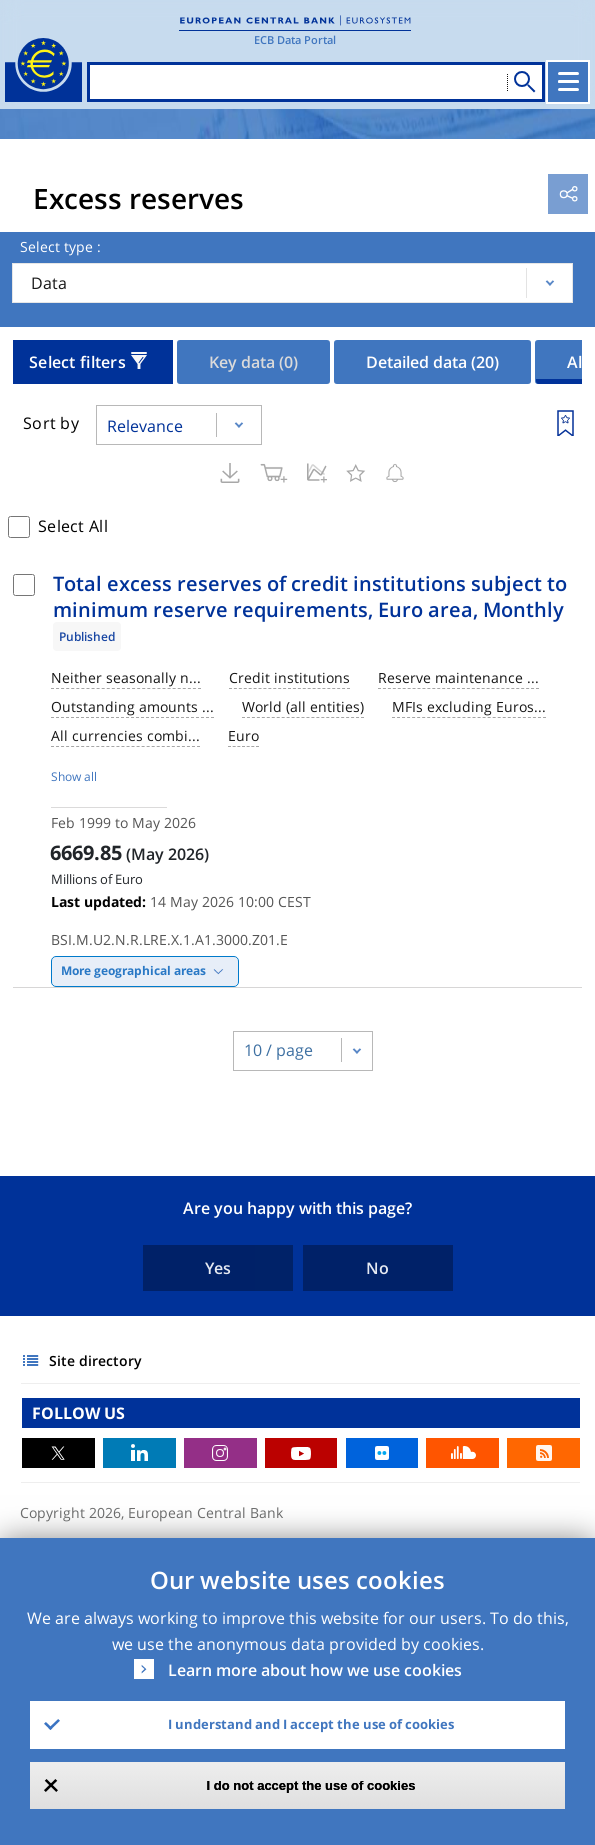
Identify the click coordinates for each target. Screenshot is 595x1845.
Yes (218, 1268)
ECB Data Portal (295, 39)
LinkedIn (139, 1453)
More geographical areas (133, 970)
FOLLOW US (78, 1413)
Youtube (301, 1453)
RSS (543, 1453)
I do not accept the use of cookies (311, 1785)
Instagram (220, 1453)
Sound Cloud (462, 1453)
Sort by (51, 423)
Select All (73, 526)
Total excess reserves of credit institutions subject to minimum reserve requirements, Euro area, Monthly (310, 596)
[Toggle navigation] (568, 82)
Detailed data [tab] (432, 362)
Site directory (95, 1360)
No (377, 1268)
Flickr (382, 1453)
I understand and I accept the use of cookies (311, 1724)
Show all (74, 776)
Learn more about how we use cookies (315, 1670)
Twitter (58, 1453)
